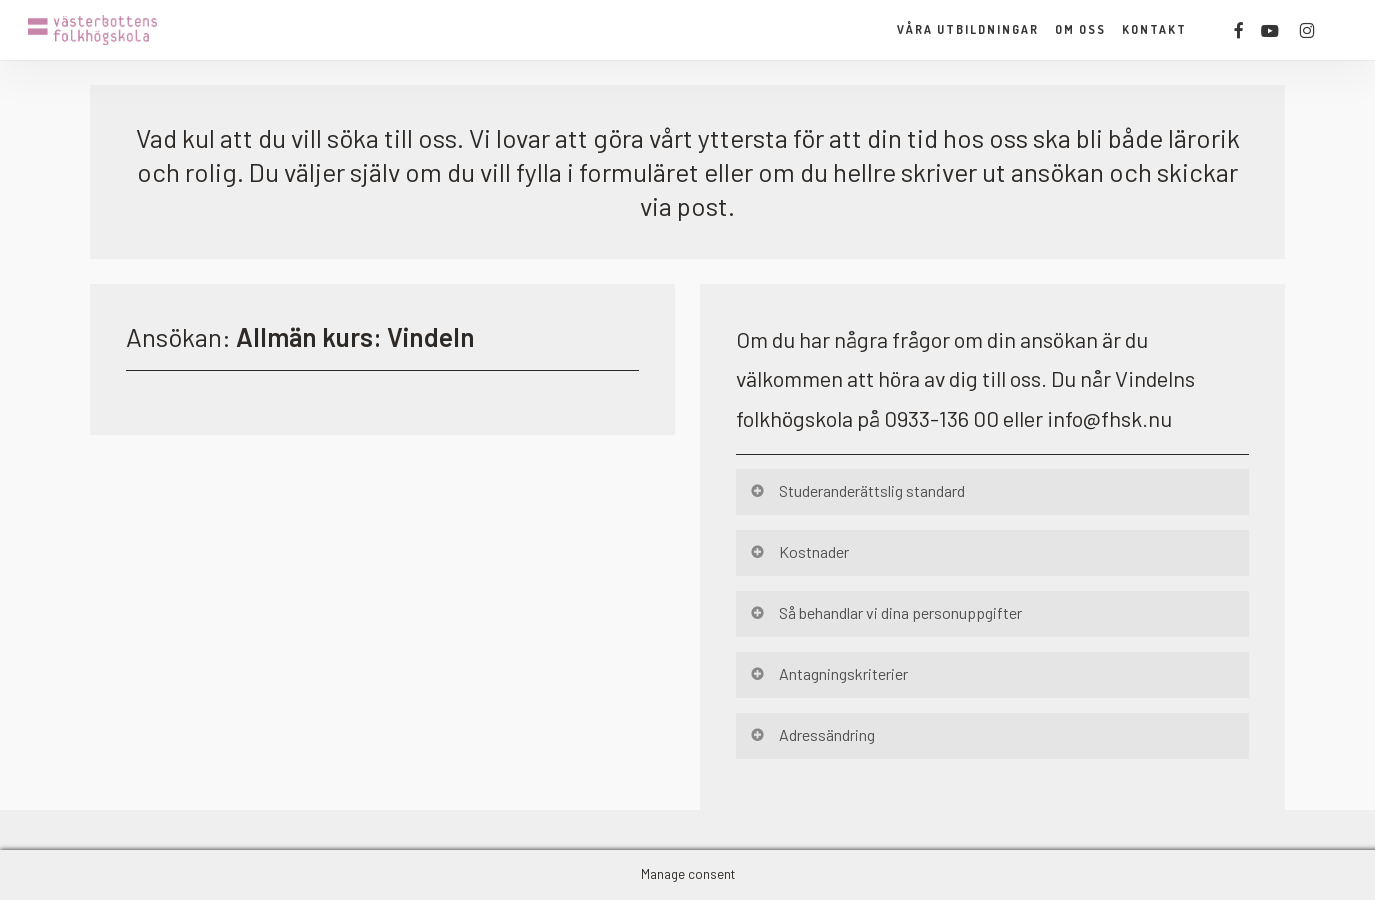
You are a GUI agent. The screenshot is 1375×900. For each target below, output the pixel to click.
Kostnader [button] (799, 551)
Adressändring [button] (812, 734)
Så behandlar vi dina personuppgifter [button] (885, 612)
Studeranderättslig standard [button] (857, 490)
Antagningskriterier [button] (828, 673)
